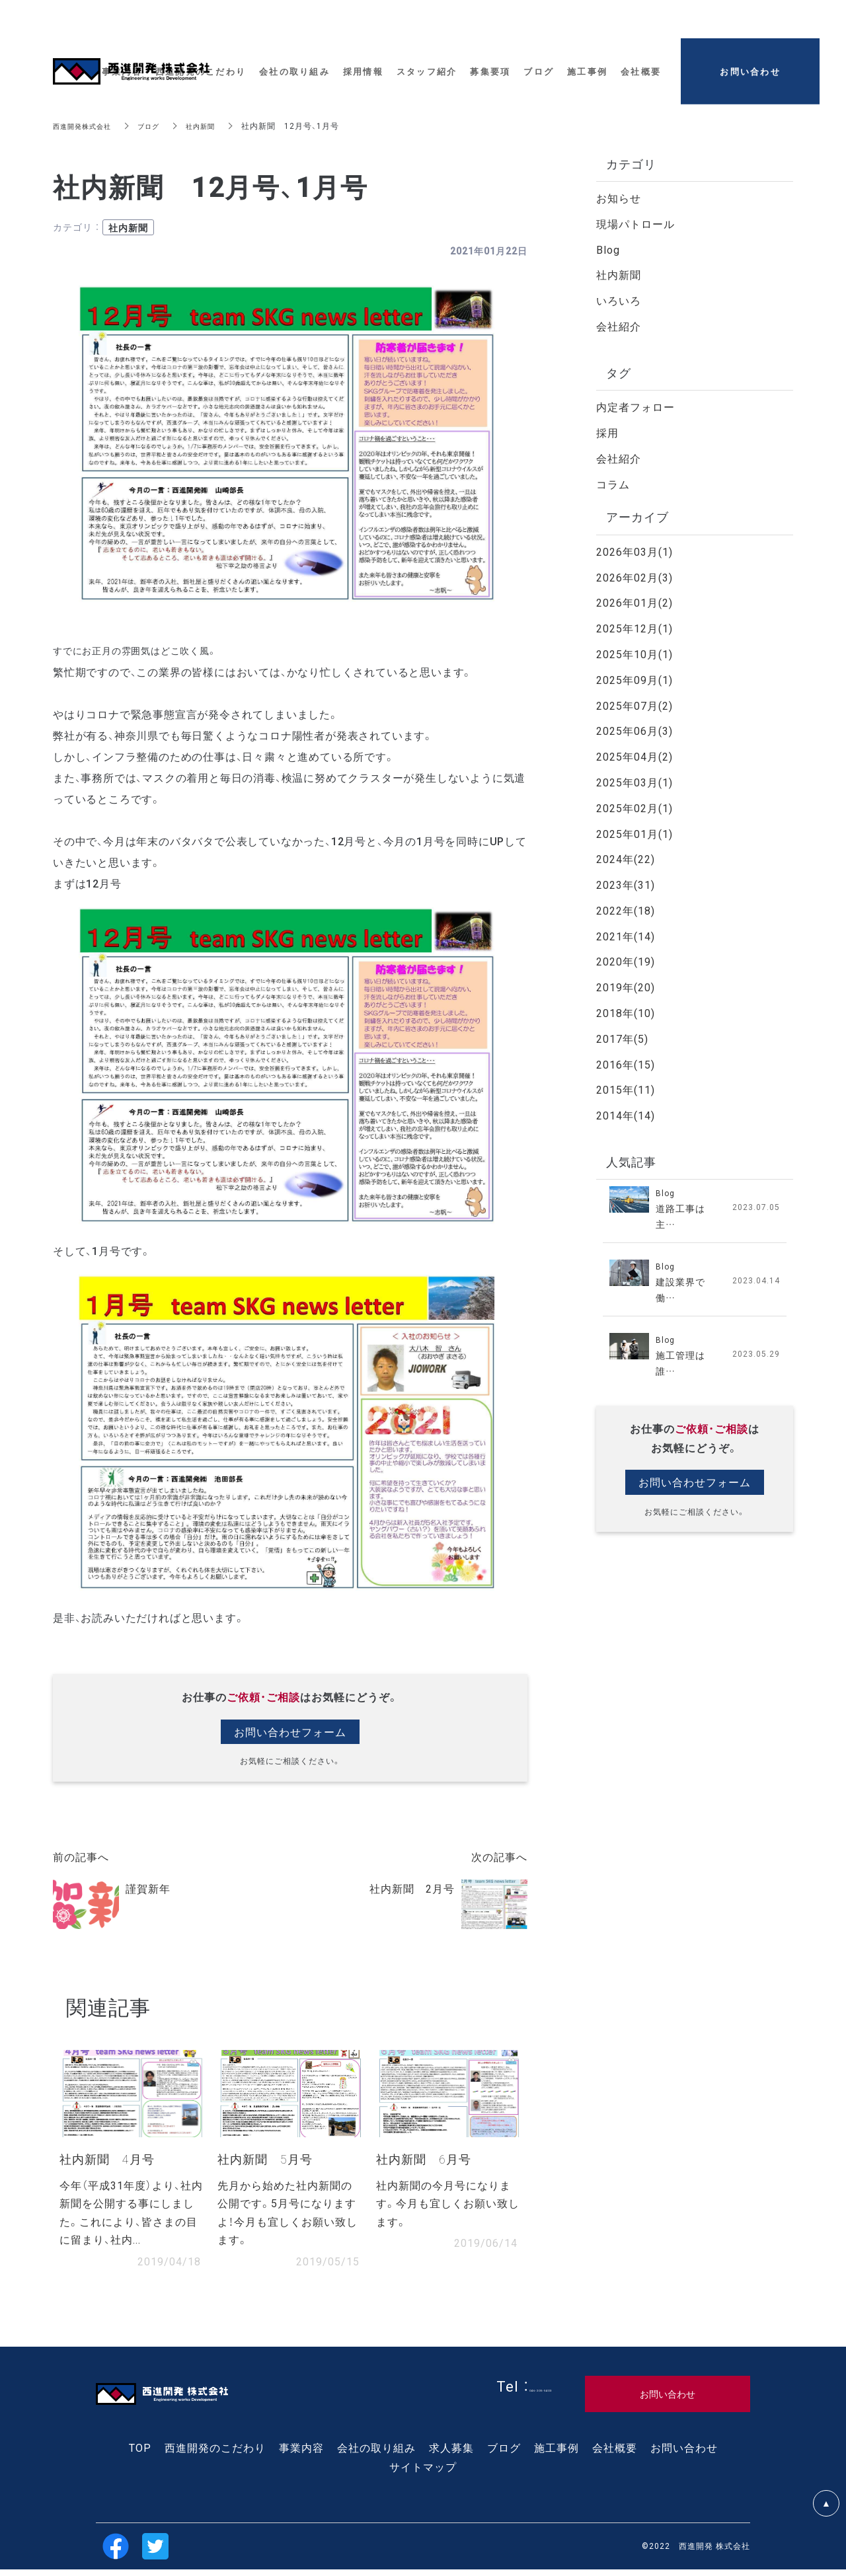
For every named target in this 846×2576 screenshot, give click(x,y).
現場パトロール (635, 223)
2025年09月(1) (634, 679)
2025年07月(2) (634, 705)
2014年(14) (625, 1115)
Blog (608, 249)
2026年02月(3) (634, 577)
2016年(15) (625, 1064)
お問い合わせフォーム (290, 1732)
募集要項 (490, 62)
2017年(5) (622, 1038)
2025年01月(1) (634, 833)
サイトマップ (423, 2473)
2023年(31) (625, 884)
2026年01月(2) (634, 602)
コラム (613, 484)
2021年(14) (625, 936)
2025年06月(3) (634, 730)
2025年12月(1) (634, 628)
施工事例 (556, 2454)
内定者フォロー (635, 406)
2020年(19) (625, 961)
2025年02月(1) (634, 807)
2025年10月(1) (634, 654)
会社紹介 (618, 326)
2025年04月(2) (634, 756)
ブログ (161, 126)
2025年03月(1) (634, 782)
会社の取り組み (376, 2454)
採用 (607, 432)
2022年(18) (625, 910)
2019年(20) (625, 987)
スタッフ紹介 (427, 62)
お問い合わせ (684, 2454)
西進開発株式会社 (87, 126)
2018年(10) (625, 1012)
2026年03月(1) (634, 551)
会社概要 (614, 2454)
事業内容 (301, 2454)
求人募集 (451, 2454)
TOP (140, 2454)
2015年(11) (625, 1089)
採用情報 (363, 62)
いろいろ (618, 300)
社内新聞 (217, 126)
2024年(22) (625, 858)
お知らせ (618, 198)
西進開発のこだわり (215, 2454)
